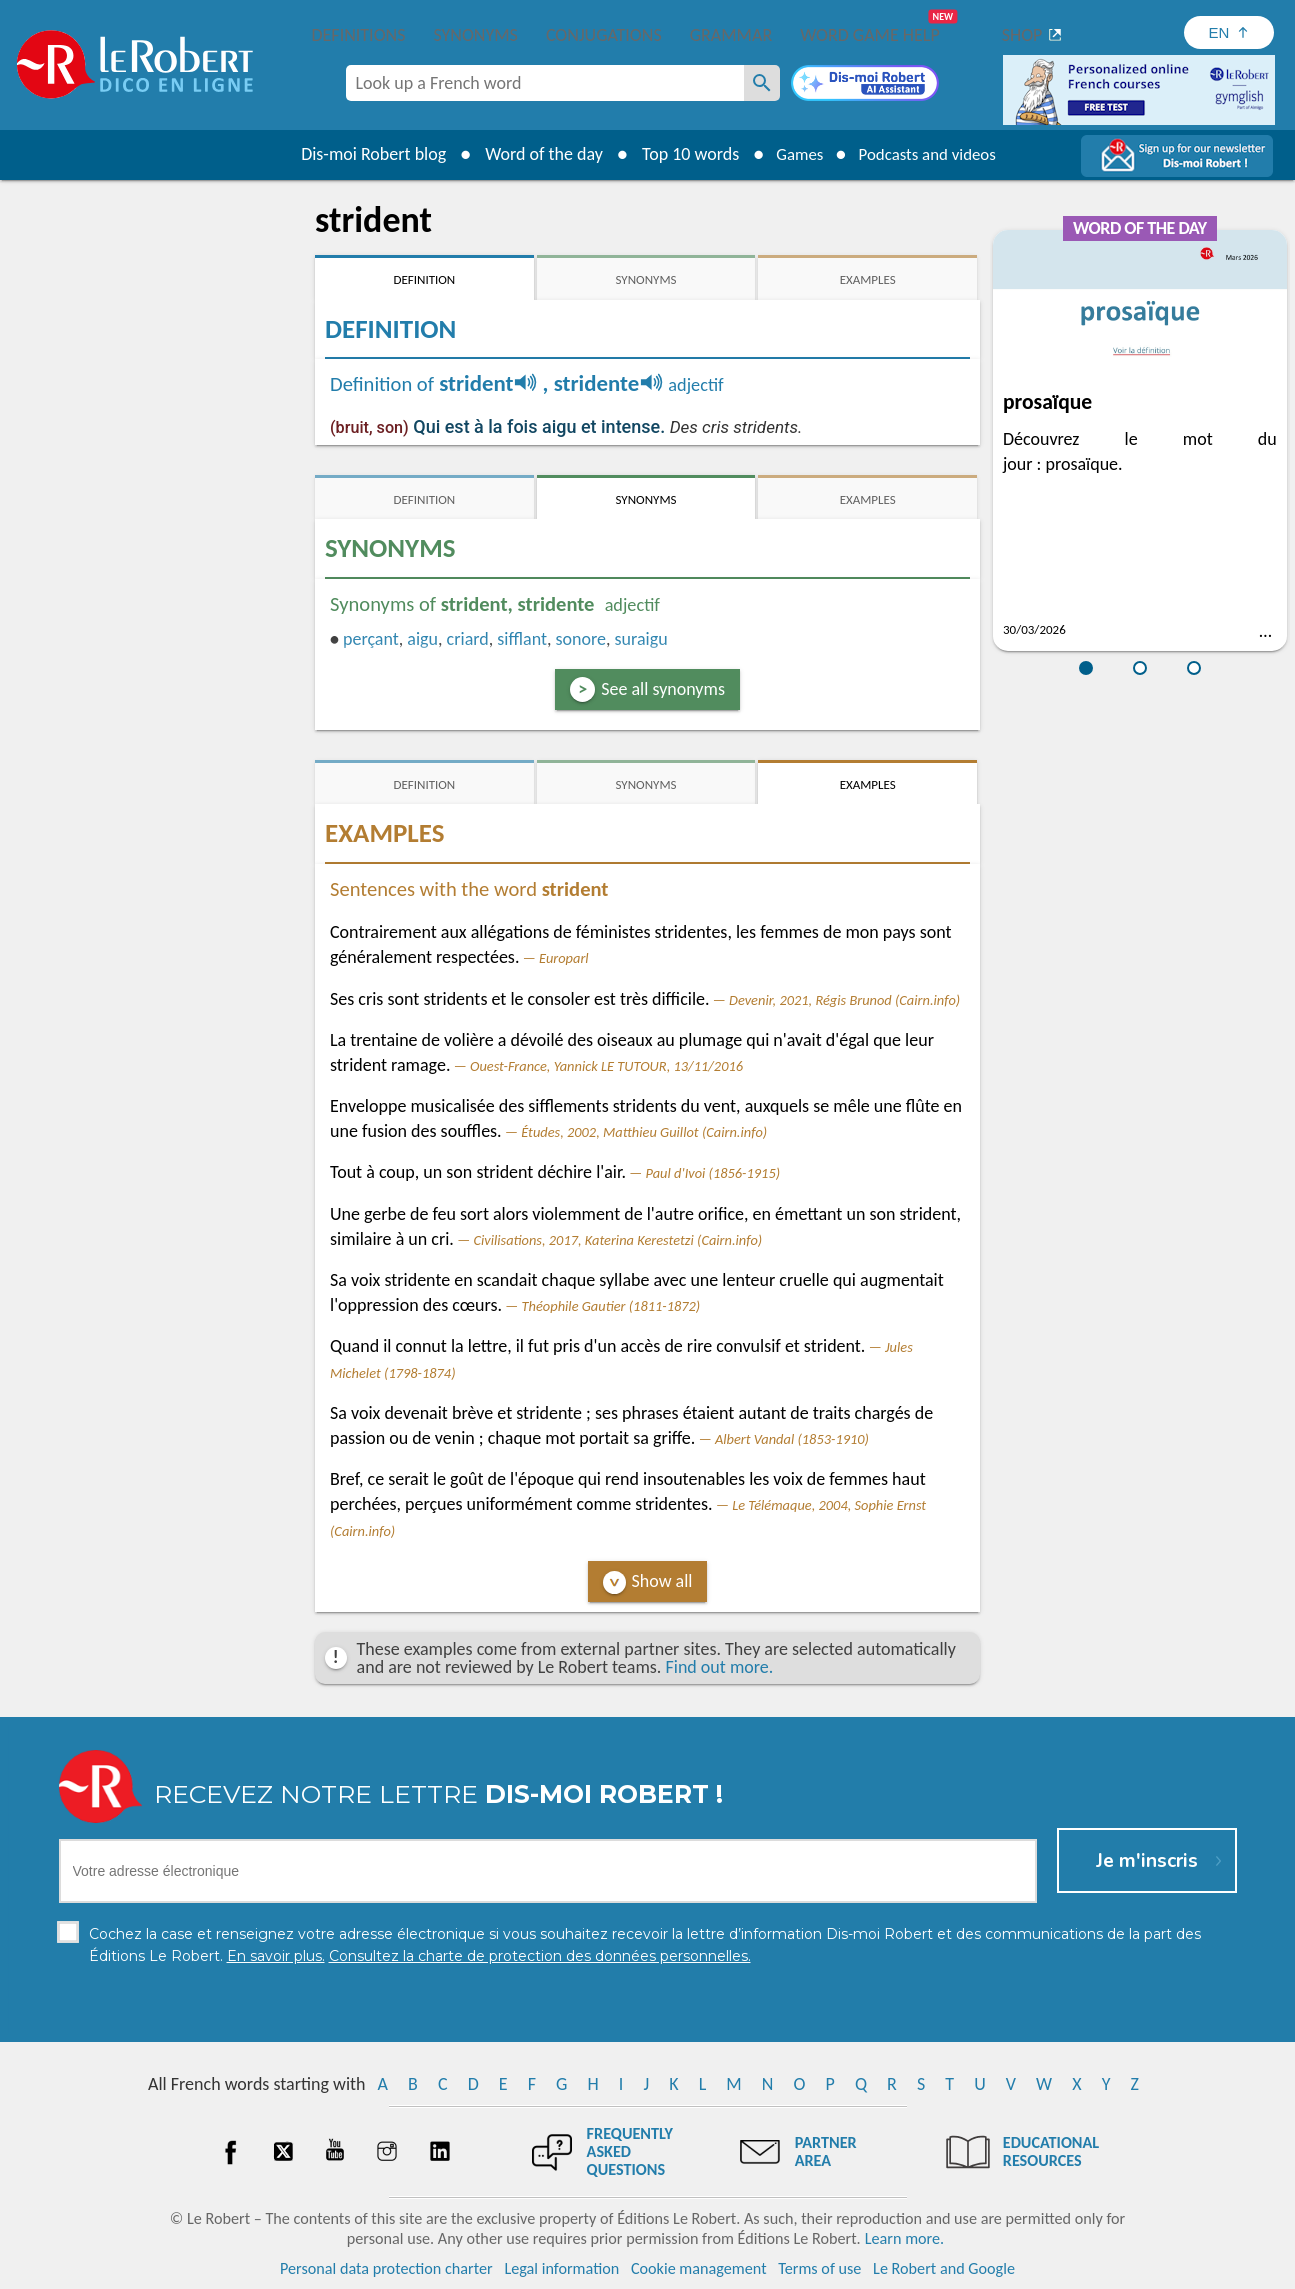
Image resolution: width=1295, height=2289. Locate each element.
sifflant (522, 639)
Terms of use (819, 2268)
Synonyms (475, 35)
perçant (371, 639)
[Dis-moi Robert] (865, 85)
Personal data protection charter (386, 2268)
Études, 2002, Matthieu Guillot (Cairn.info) (644, 1132)
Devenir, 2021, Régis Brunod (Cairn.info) (844, 1000)
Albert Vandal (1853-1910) (792, 1439)
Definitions (359, 35)
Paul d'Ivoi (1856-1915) (713, 1173)
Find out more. (719, 1667)
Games (793, 154)
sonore (581, 639)
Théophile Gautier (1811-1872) (611, 1306)
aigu (422, 639)
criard (468, 639)
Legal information (561, 2268)
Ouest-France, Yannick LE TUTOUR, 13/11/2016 (606, 1066)
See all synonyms (663, 689)
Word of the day (534, 154)
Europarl (564, 958)
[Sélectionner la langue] (1229, 32)
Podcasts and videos (930, 154)
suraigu (641, 639)
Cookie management (699, 2268)
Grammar (731, 35)
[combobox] (545, 83)
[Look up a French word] (762, 83)
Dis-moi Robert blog (363, 154)
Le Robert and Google (944, 2268)
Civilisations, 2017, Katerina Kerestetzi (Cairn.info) (617, 1240)
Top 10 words (680, 154)
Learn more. (904, 2238)
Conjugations (604, 35)
